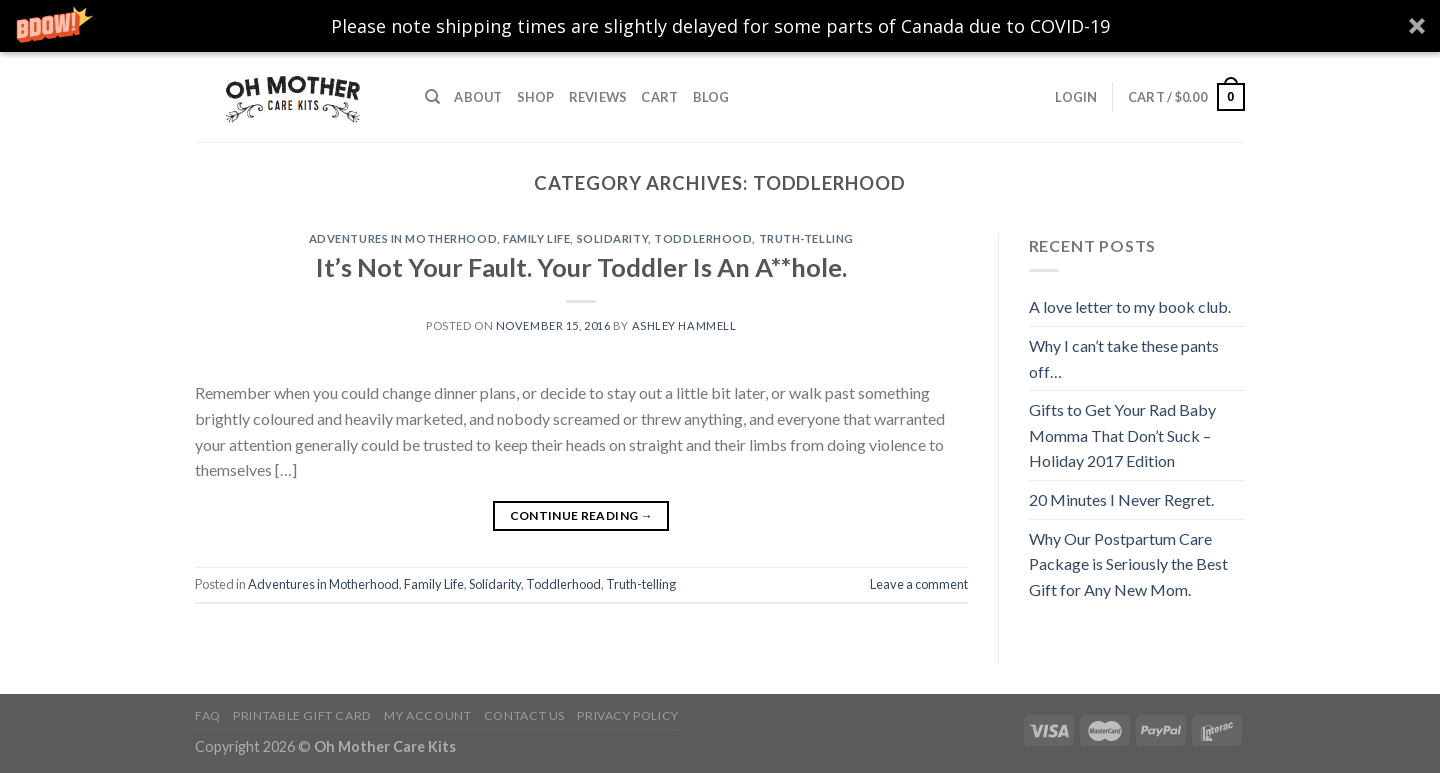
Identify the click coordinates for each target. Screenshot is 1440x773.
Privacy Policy (628, 715)
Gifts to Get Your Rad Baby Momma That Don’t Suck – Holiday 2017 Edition (1122, 435)
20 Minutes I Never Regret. (1121, 499)
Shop (536, 97)
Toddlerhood (703, 238)
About (478, 97)
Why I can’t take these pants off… (1124, 358)
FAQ (208, 715)
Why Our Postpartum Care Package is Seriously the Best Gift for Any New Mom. (1128, 564)
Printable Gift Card (302, 715)
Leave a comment (919, 584)
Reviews (598, 97)
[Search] (432, 97)
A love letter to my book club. (1130, 306)
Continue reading (582, 515)
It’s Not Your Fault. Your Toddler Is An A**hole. (581, 267)
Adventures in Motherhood (403, 238)
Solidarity (613, 238)
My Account (427, 715)
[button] (720, 26)
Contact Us (524, 715)
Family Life (536, 238)
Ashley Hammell (684, 325)
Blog (711, 97)
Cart (659, 97)
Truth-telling (806, 238)
